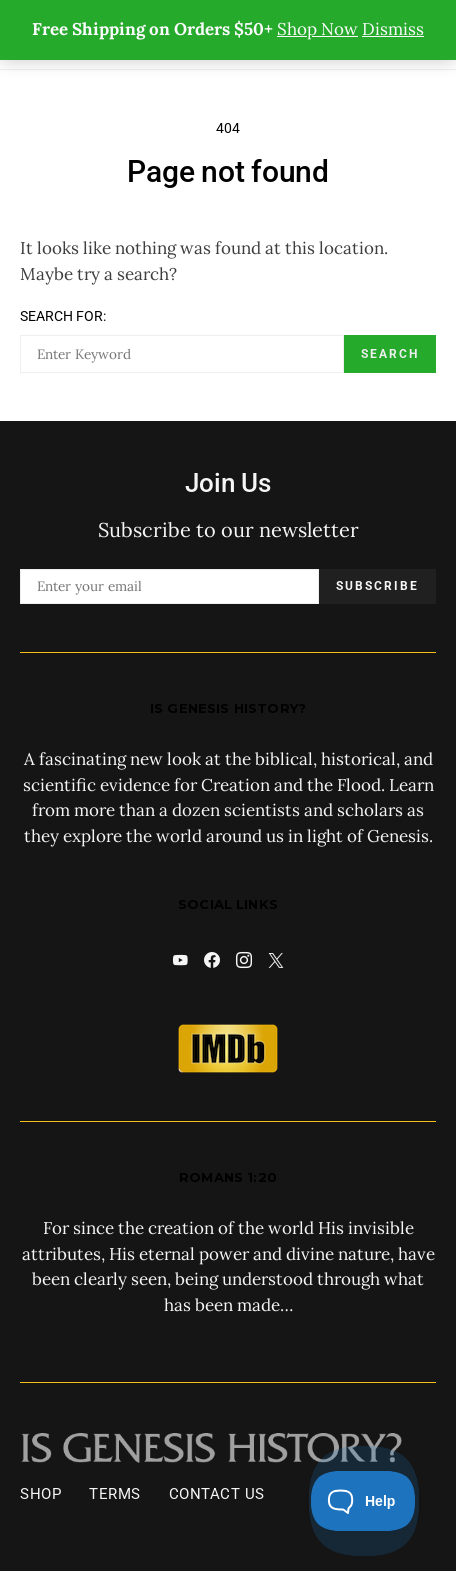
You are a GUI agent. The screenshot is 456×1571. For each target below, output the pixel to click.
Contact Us (217, 1494)
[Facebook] (212, 960)
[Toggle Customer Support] (363, 1501)
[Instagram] (244, 960)
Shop (40, 1494)
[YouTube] (180, 960)
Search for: (63, 316)
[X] (276, 960)
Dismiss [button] (393, 29)
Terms (115, 1494)
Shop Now (317, 29)
